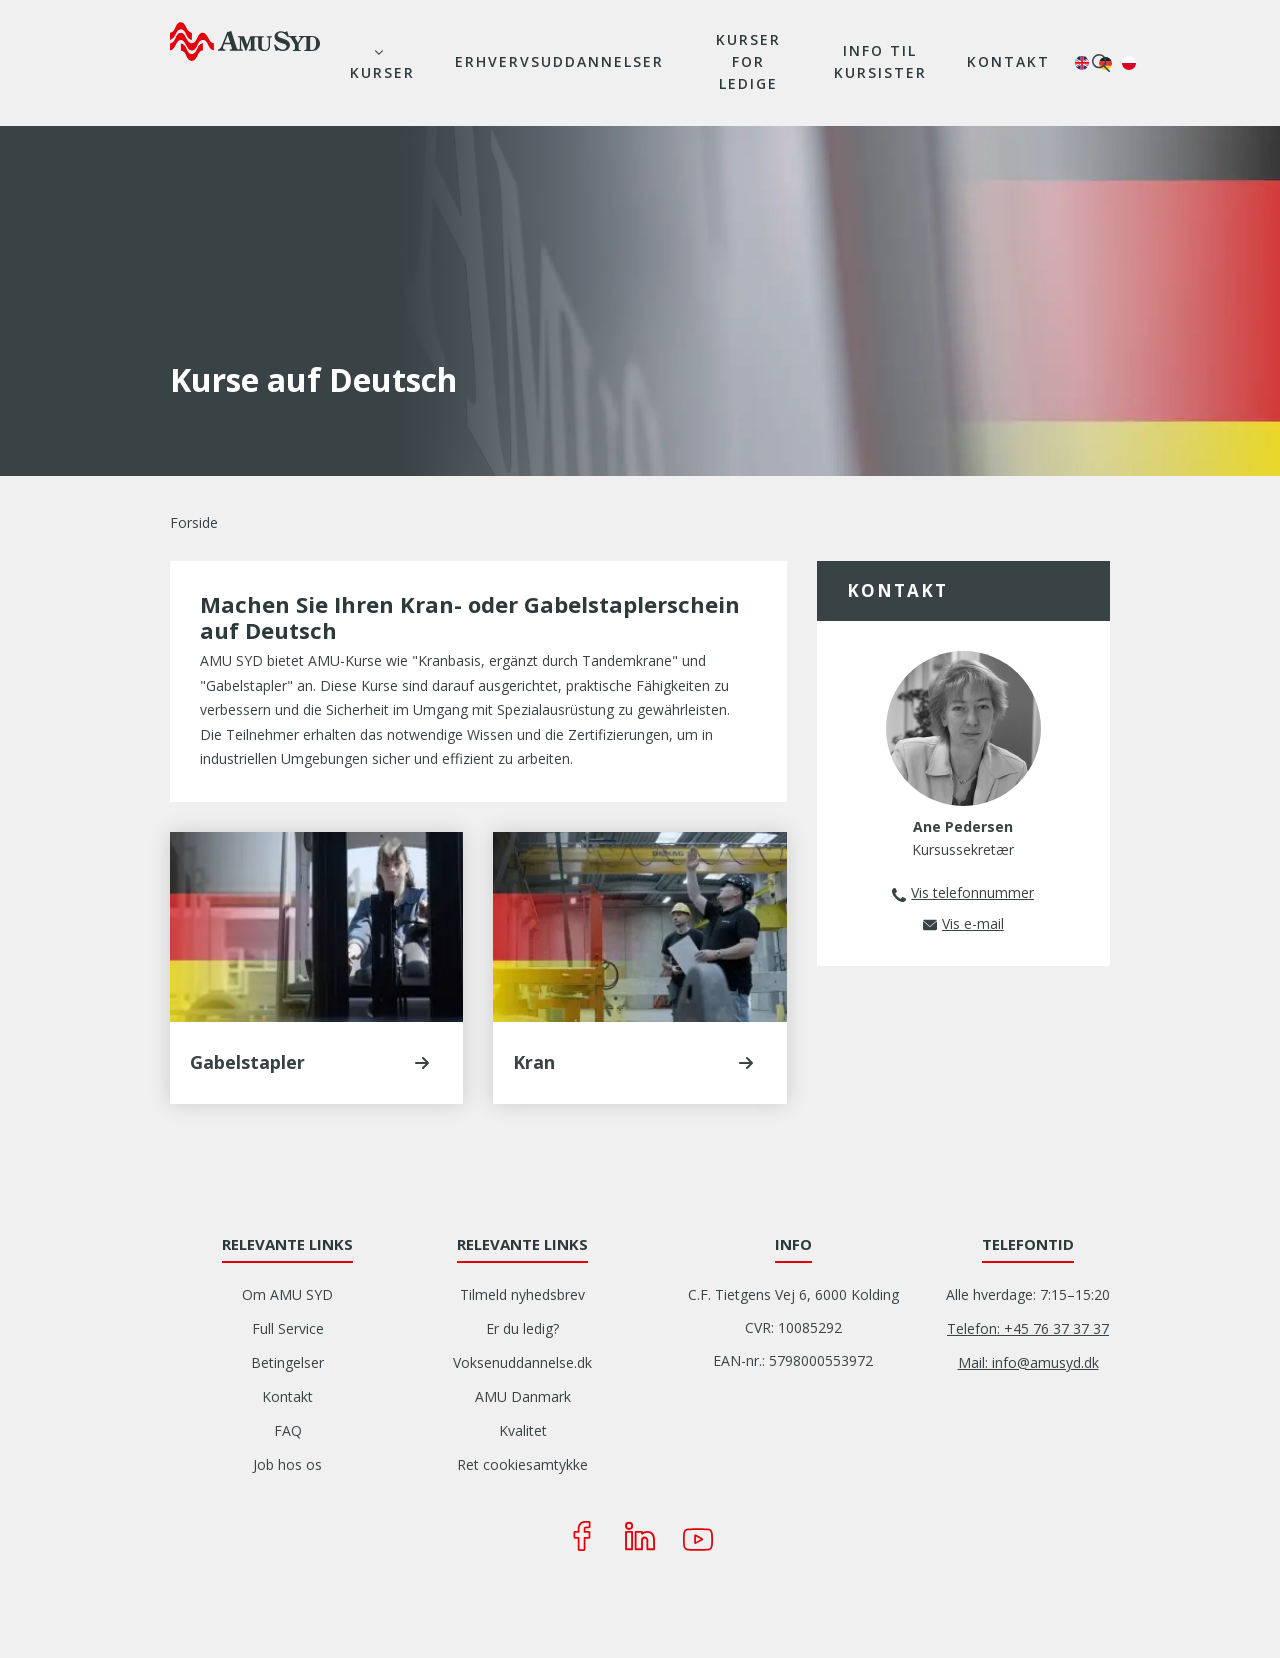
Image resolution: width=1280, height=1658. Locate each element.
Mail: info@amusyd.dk (1028, 1362)
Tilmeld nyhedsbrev (522, 1294)
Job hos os (287, 1464)
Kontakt (1008, 61)
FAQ (288, 1430)
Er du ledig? (522, 1328)
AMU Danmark (523, 1396)
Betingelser (287, 1362)
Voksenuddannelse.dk (522, 1362)
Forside (194, 522)
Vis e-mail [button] (973, 923)
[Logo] (245, 41)
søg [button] (1101, 63)
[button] (422, 1063)
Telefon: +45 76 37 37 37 (1028, 1328)
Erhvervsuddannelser (559, 61)
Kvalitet (523, 1430)
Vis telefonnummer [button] (972, 892)
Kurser (382, 72)
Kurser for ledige (748, 61)
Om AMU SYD (287, 1294)
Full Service (288, 1328)
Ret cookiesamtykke (522, 1464)
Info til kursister (880, 61)
